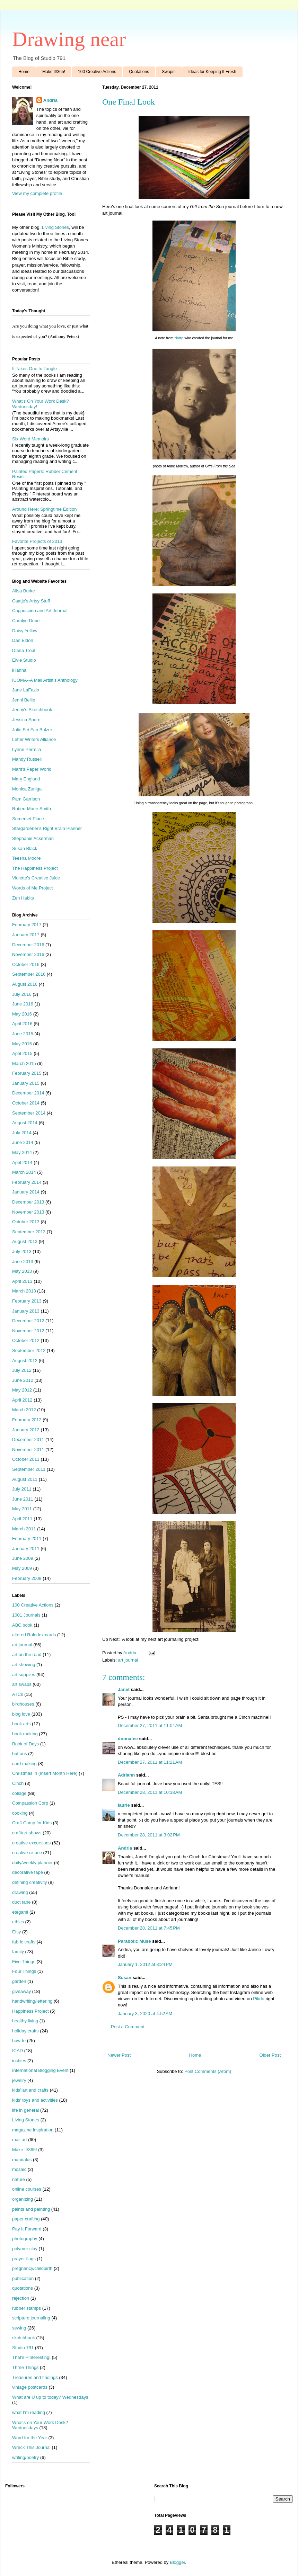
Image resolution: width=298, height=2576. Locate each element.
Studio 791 (23, 2347)
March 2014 (24, 1172)
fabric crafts (23, 1941)
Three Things (25, 2367)
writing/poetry (25, 2457)
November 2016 (28, 954)
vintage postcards (29, 2387)
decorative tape (27, 1872)
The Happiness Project (35, 868)
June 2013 (22, 1261)
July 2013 (22, 1251)
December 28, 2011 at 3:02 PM (149, 1834)
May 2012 (22, 1390)
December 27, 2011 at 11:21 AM (150, 1762)
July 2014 (22, 1132)
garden (19, 1981)
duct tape (21, 1902)
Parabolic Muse (134, 1941)
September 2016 (28, 974)
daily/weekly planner (32, 1862)
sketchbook (23, 2337)
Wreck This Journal (31, 2447)
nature (18, 2179)
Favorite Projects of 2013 (37, 541)
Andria (125, 1848)
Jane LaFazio (25, 689)
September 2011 (28, 1469)
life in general (25, 2110)
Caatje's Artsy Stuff (31, 600)
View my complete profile (37, 193)
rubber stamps (26, 2308)
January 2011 (26, 1548)
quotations (22, 2288)
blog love (21, 1714)
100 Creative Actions (97, 71)
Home (23, 71)
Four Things (24, 1971)
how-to (19, 2040)
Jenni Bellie (23, 700)
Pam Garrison (26, 799)
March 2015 (24, 1063)
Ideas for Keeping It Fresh (212, 71)
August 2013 (24, 1241)
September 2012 (28, 1350)
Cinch (18, 1783)
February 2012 (27, 1419)
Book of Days (25, 1743)
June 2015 (22, 1033)
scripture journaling (31, 2317)
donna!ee (128, 1738)
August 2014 (24, 1122)
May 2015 (22, 1043)
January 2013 (26, 1311)
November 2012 (28, 1330)
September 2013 (28, 1231)
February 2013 (27, 1301)
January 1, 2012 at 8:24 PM (145, 1964)
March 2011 (24, 1528)
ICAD (17, 2050)
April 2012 (22, 1400)
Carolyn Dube (26, 620)
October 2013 (26, 1221)
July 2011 (22, 1489)
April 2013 (22, 1281)
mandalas (22, 2159)
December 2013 (28, 1202)
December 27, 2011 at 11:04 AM (150, 1725)
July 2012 (22, 1370)
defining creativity (29, 1882)
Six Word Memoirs (30, 438)
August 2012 (24, 1360)
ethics (18, 1921)
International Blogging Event (40, 2070)
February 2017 (27, 924)
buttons (19, 1753)
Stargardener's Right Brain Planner (47, 828)
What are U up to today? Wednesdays (50, 2397)
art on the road (27, 1654)
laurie (124, 1805)
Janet (124, 1689)
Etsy (16, 1931)
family (18, 1951)
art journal (128, 1660)
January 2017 (26, 934)
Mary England (26, 778)
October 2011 (26, 1459)
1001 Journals (26, 1615)
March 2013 (24, 1291)
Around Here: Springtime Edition (44, 509)
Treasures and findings (35, 2377)
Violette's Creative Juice (36, 877)
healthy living (25, 2020)
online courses (26, 2189)
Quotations (139, 71)
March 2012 (24, 1409)
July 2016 (22, 994)
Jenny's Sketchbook (32, 709)
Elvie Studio (24, 660)
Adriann (126, 1775)
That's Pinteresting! (31, 2357)
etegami (20, 1912)
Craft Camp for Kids (32, 1822)
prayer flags (24, 2258)
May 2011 (22, 1508)
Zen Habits (23, 898)
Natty (178, 338)
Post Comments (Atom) (207, 2071)
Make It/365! (53, 71)
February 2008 (27, 1578)
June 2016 (22, 1004)
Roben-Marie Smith (31, 808)
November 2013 (28, 1212)
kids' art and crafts (30, 2090)
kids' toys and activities (35, 2100)
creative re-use (27, 1852)
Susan (124, 1977)
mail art (19, 2139)
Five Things (23, 1961)
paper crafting (26, 2218)
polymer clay (24, 2248)
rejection (20, 2298)
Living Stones (55, 227)
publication (23, 2278)
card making (24, 1763)
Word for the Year (29, 2437)
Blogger (177, 2562)
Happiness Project (30, 2011)
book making (25, 1733)
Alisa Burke (23, 590)
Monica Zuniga (27, 788)
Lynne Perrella (26, 749)
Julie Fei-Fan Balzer (32, 729)
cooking (20, 1813)
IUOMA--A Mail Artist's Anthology (45, 680)
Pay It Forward (27, 2228)
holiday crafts (25, 2030)
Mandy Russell (27, 759)
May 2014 (22, 1152)
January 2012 (26, 1429)
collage (19, 1793)
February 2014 (27, 1182)
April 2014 (22, 1162)
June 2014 (22, 1142)
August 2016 (24, 984)
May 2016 (22, 1014)
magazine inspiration (32, 2129)
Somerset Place (28, 818)
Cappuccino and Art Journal (40, 610)
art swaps (22, 1684)
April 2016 (22, 1023)
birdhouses (23, 1704)
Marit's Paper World (32, 769)
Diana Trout (23, 650)
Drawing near (69, 39)
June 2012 (22, 1380)
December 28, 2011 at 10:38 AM (150, 1792)
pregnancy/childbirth (32, 2268)
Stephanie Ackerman (33, 838)
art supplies (23, 1674)
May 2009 (22, 1568)
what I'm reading (28, 2412)
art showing (23, 1664)
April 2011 (22, 1518)
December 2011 (28, 1439)
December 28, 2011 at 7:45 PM (149, 1928)
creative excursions (31, 1842)
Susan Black (24, 848)
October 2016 (26, 964)
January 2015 (26, 1083)
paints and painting (31, 2209)
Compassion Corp (30, 1803)
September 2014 (28, 1113)
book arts (21, 1723)
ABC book (22, 1625)
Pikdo (258, 1998)
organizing (22, 2199)
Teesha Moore (26, 858)
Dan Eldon (22, 640)
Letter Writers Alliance (34, 739)
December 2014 (28, 1092)
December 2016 (28, 944)
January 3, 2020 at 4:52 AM (145, 2013)
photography (24, 2238)
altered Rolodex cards (34, 1634)
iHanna (19, 670)
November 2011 (28, 1449)
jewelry (19, 2080)
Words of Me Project (32, 888)
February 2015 (27, 1073)
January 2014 (26, 1192)
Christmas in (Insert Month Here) (45, 1773)
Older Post (270, 2055)
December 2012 (28, 1320)
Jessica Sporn (26, 719)
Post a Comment (127, 2026)
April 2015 (22, 1053)
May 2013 (22, 1271)
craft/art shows (27, 1832)
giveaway (21, 1991)
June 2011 (22, 1499)
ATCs (17, 1694)
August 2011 (24, 1479)
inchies (19, 2060)
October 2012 (26, 1340)
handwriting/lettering (32, 2001)
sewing (19, 2328)
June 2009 (22, 1558)
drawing (20, 1892)
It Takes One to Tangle (34, 368)
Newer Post (119, 2055)
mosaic (19, 2169)
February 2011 (27, 1538)
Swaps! (168, 71)
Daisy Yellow (24, 630)
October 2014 (26, 1103)
